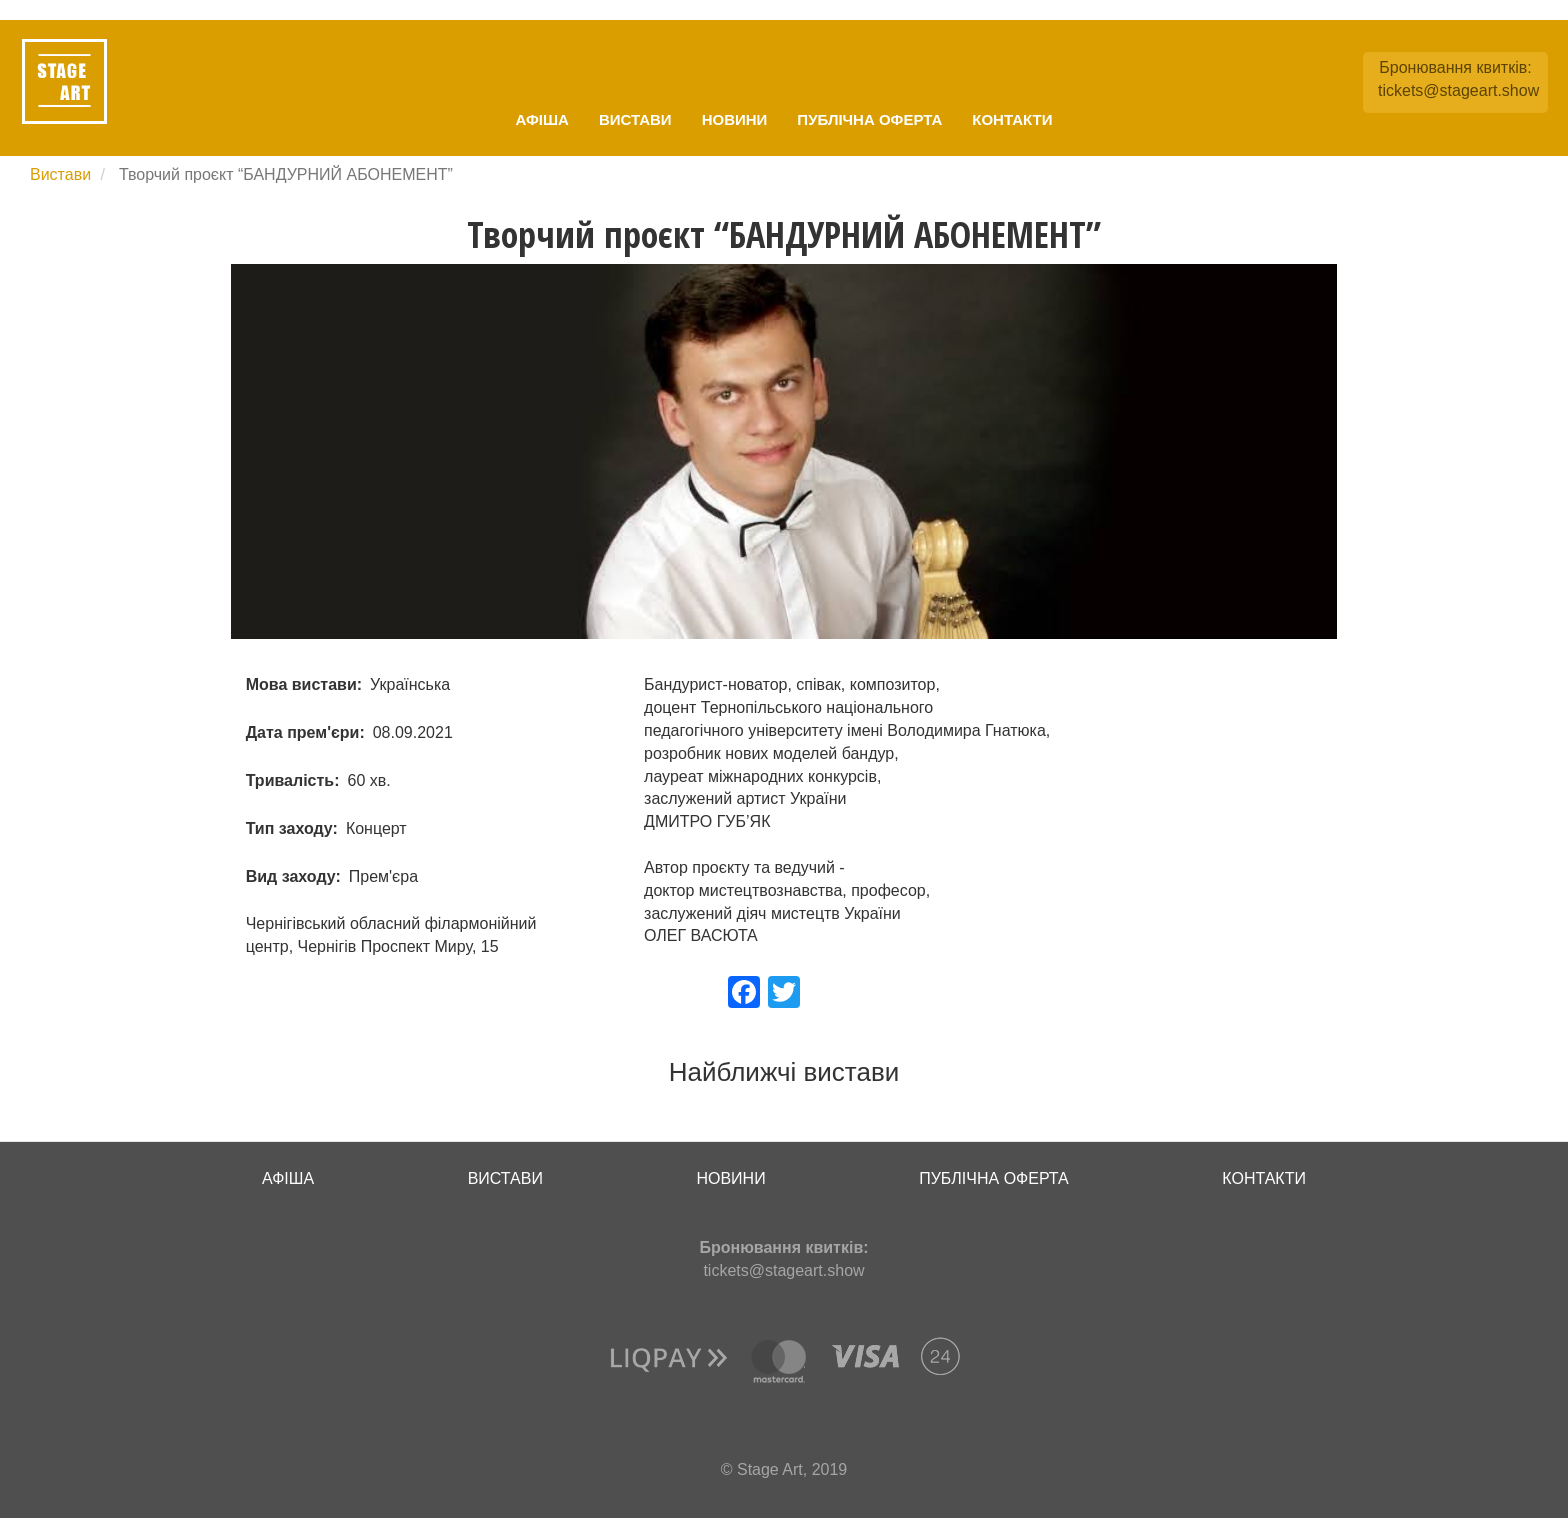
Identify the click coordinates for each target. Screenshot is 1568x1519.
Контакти (1012, 119)
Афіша (542, 119)
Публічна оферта (869, 119)
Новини (735, 119)
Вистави (635, 119)
